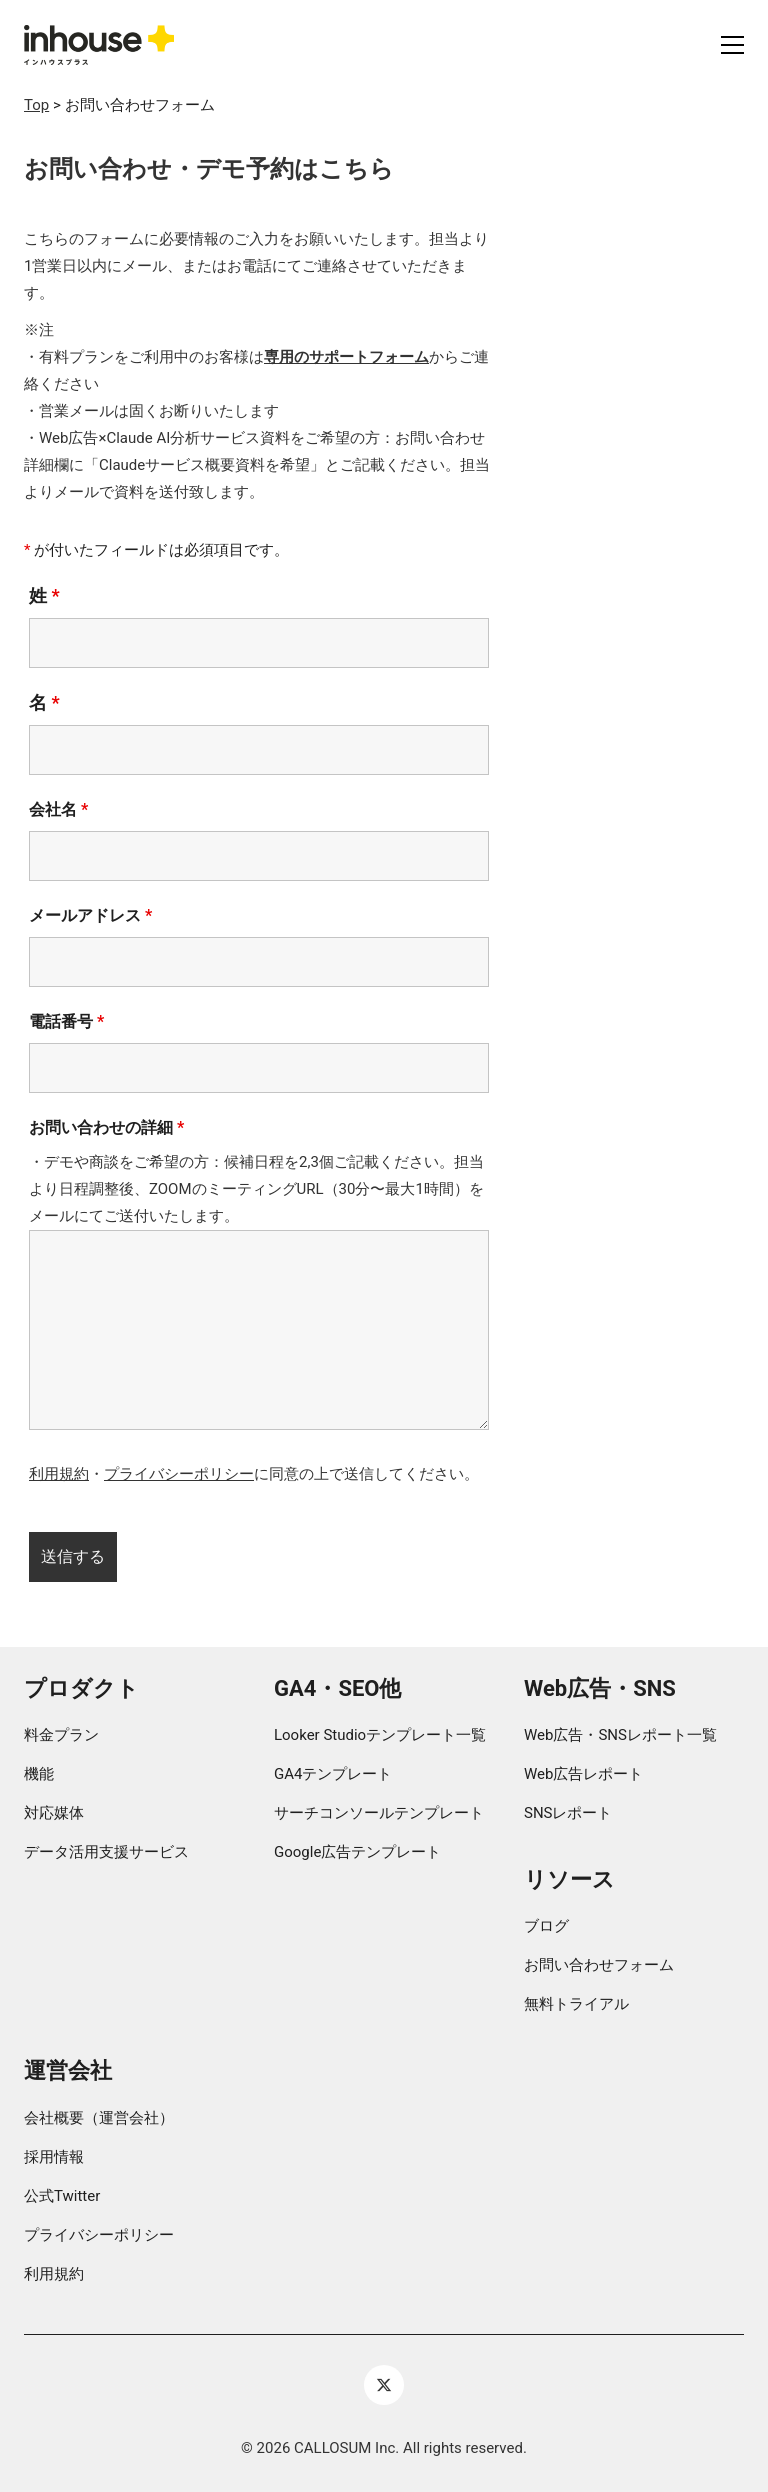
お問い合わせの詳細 (106, 1127)
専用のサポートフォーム (346, 357)
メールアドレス (90, 915)
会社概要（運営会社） (99, 2118)
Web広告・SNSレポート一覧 (620, 1735)
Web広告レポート (583, 1774)
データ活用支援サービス (106, 1852)
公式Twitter (62, 2196)
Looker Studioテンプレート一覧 (380, 1735)
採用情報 (54, 2157)
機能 (39, 1774)
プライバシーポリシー (179, 1474)
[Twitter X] (384, 2385)
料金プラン (61, 1735)
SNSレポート (568, 1813)
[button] (732, 45)
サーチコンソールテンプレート (379, 1813)
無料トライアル (576, 2004)
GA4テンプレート (333, 1774)
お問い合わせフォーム (599, 1965)
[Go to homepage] (99, 45)
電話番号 (66, 1021)
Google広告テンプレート (357, 1852)
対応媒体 (54, 1813)
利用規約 (59, 1474)
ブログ (546, 1926)
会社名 (58, 809)
